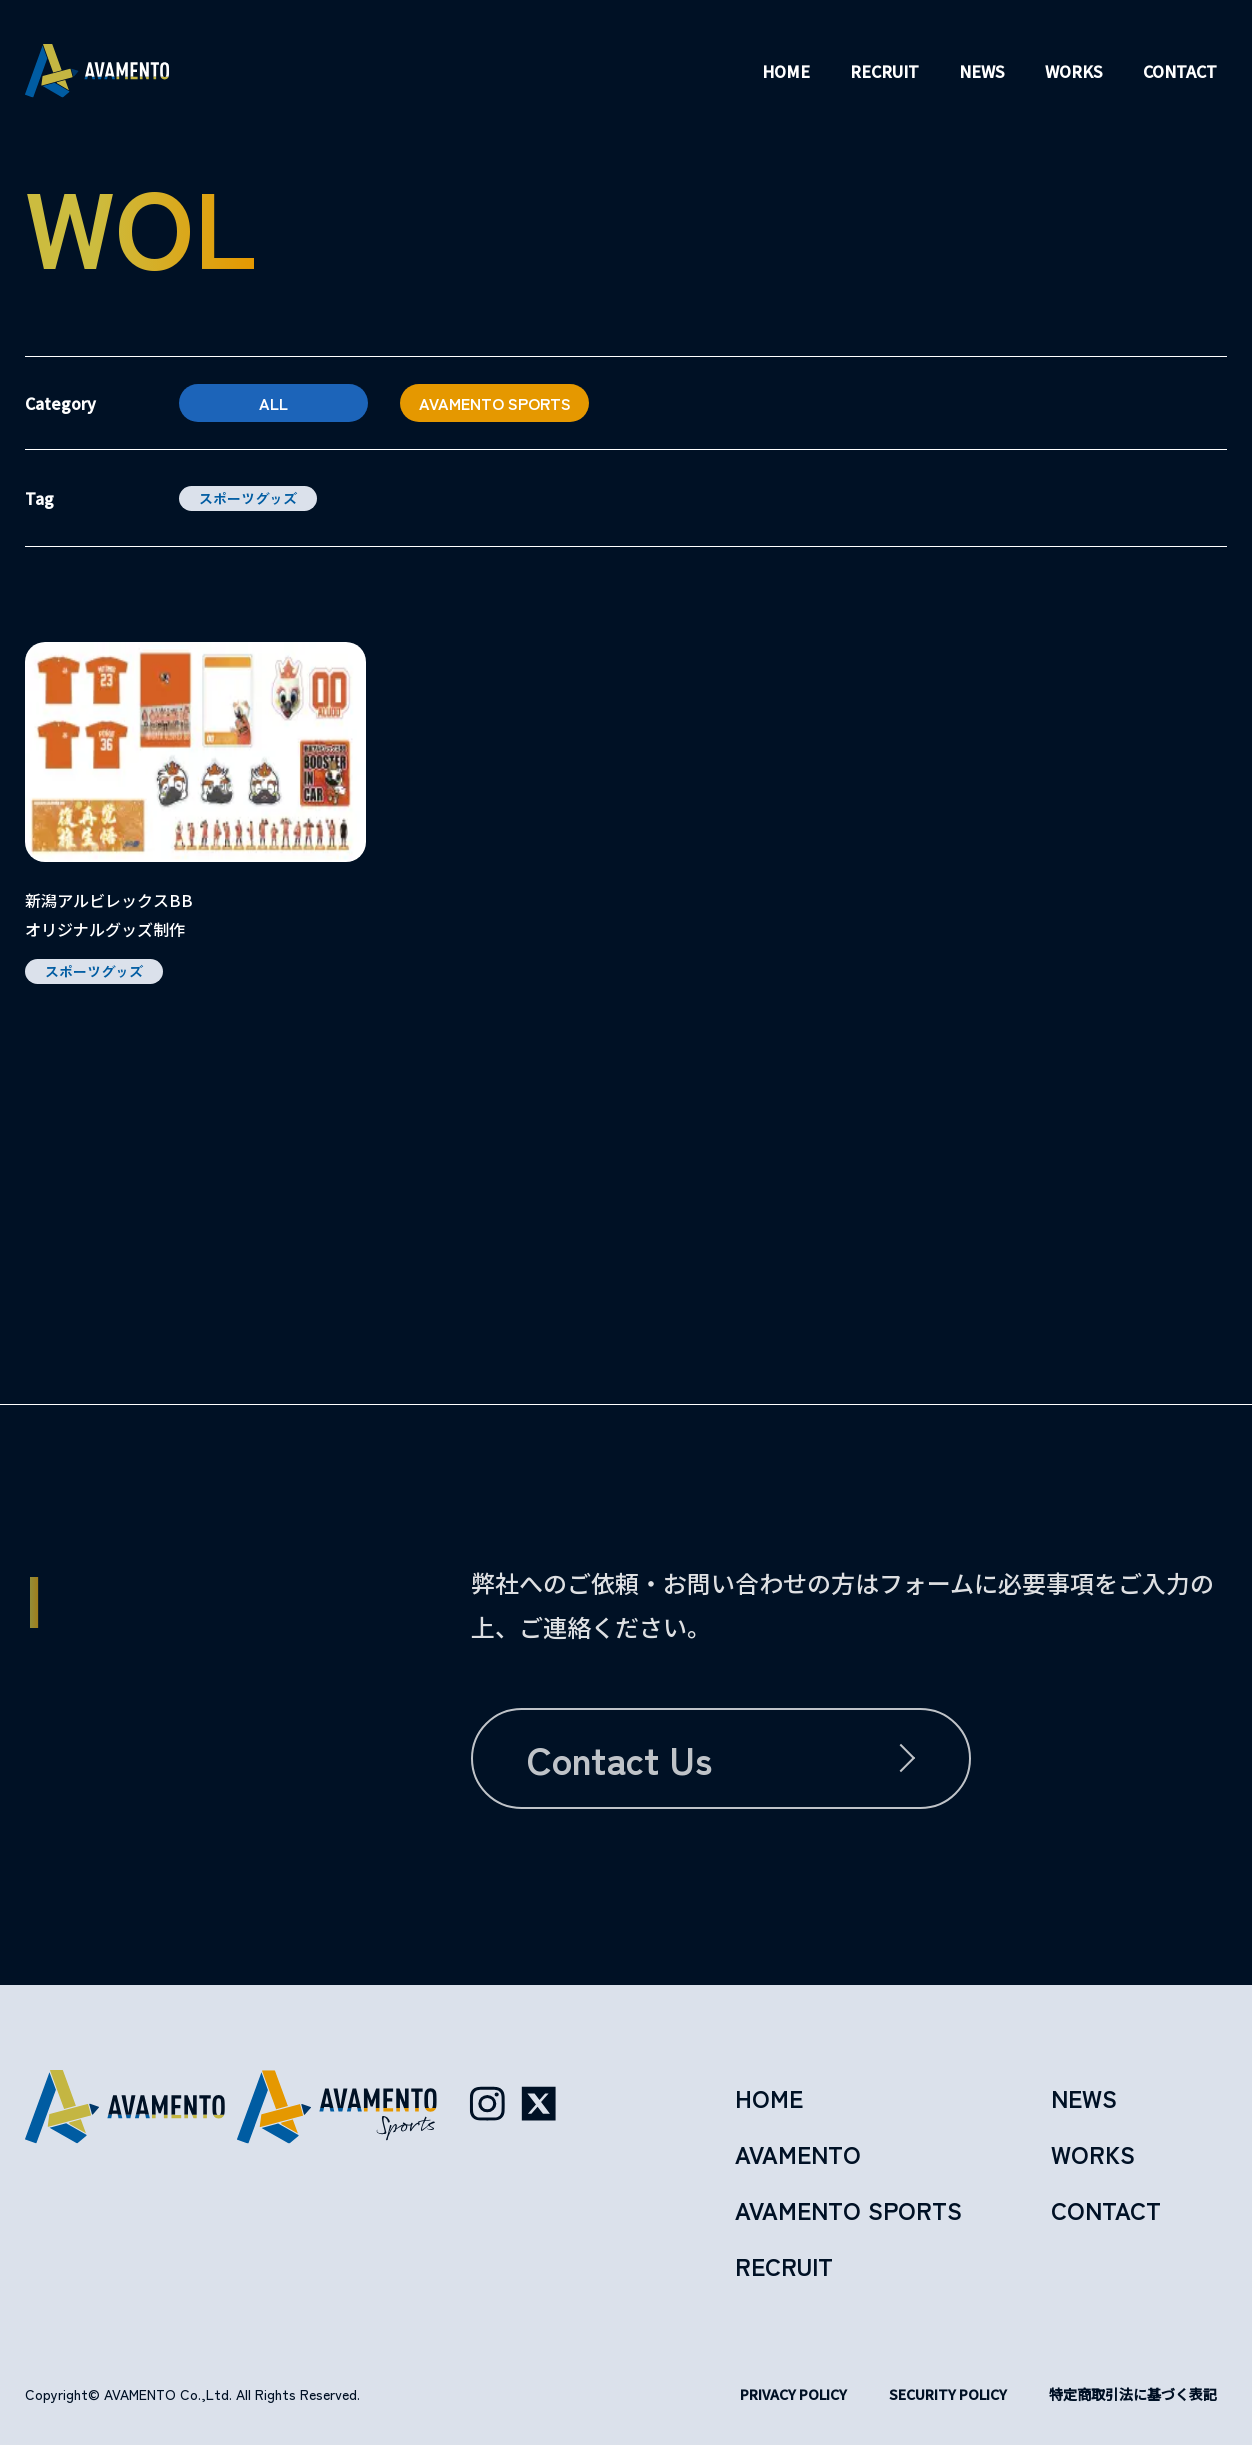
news (982, 71)
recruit (884, 71)
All (273, 403)
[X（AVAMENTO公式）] (539, 2104)
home (786, 71)
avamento (798, 2153)
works (1074, 71)
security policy (948, 2394)
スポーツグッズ (248, 498)
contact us (619, 1758)
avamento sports (495, 403)
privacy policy (793, 2394)
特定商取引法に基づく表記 (1133, 2394)
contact (1180, 71)
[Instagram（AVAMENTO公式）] (487, 2104)
